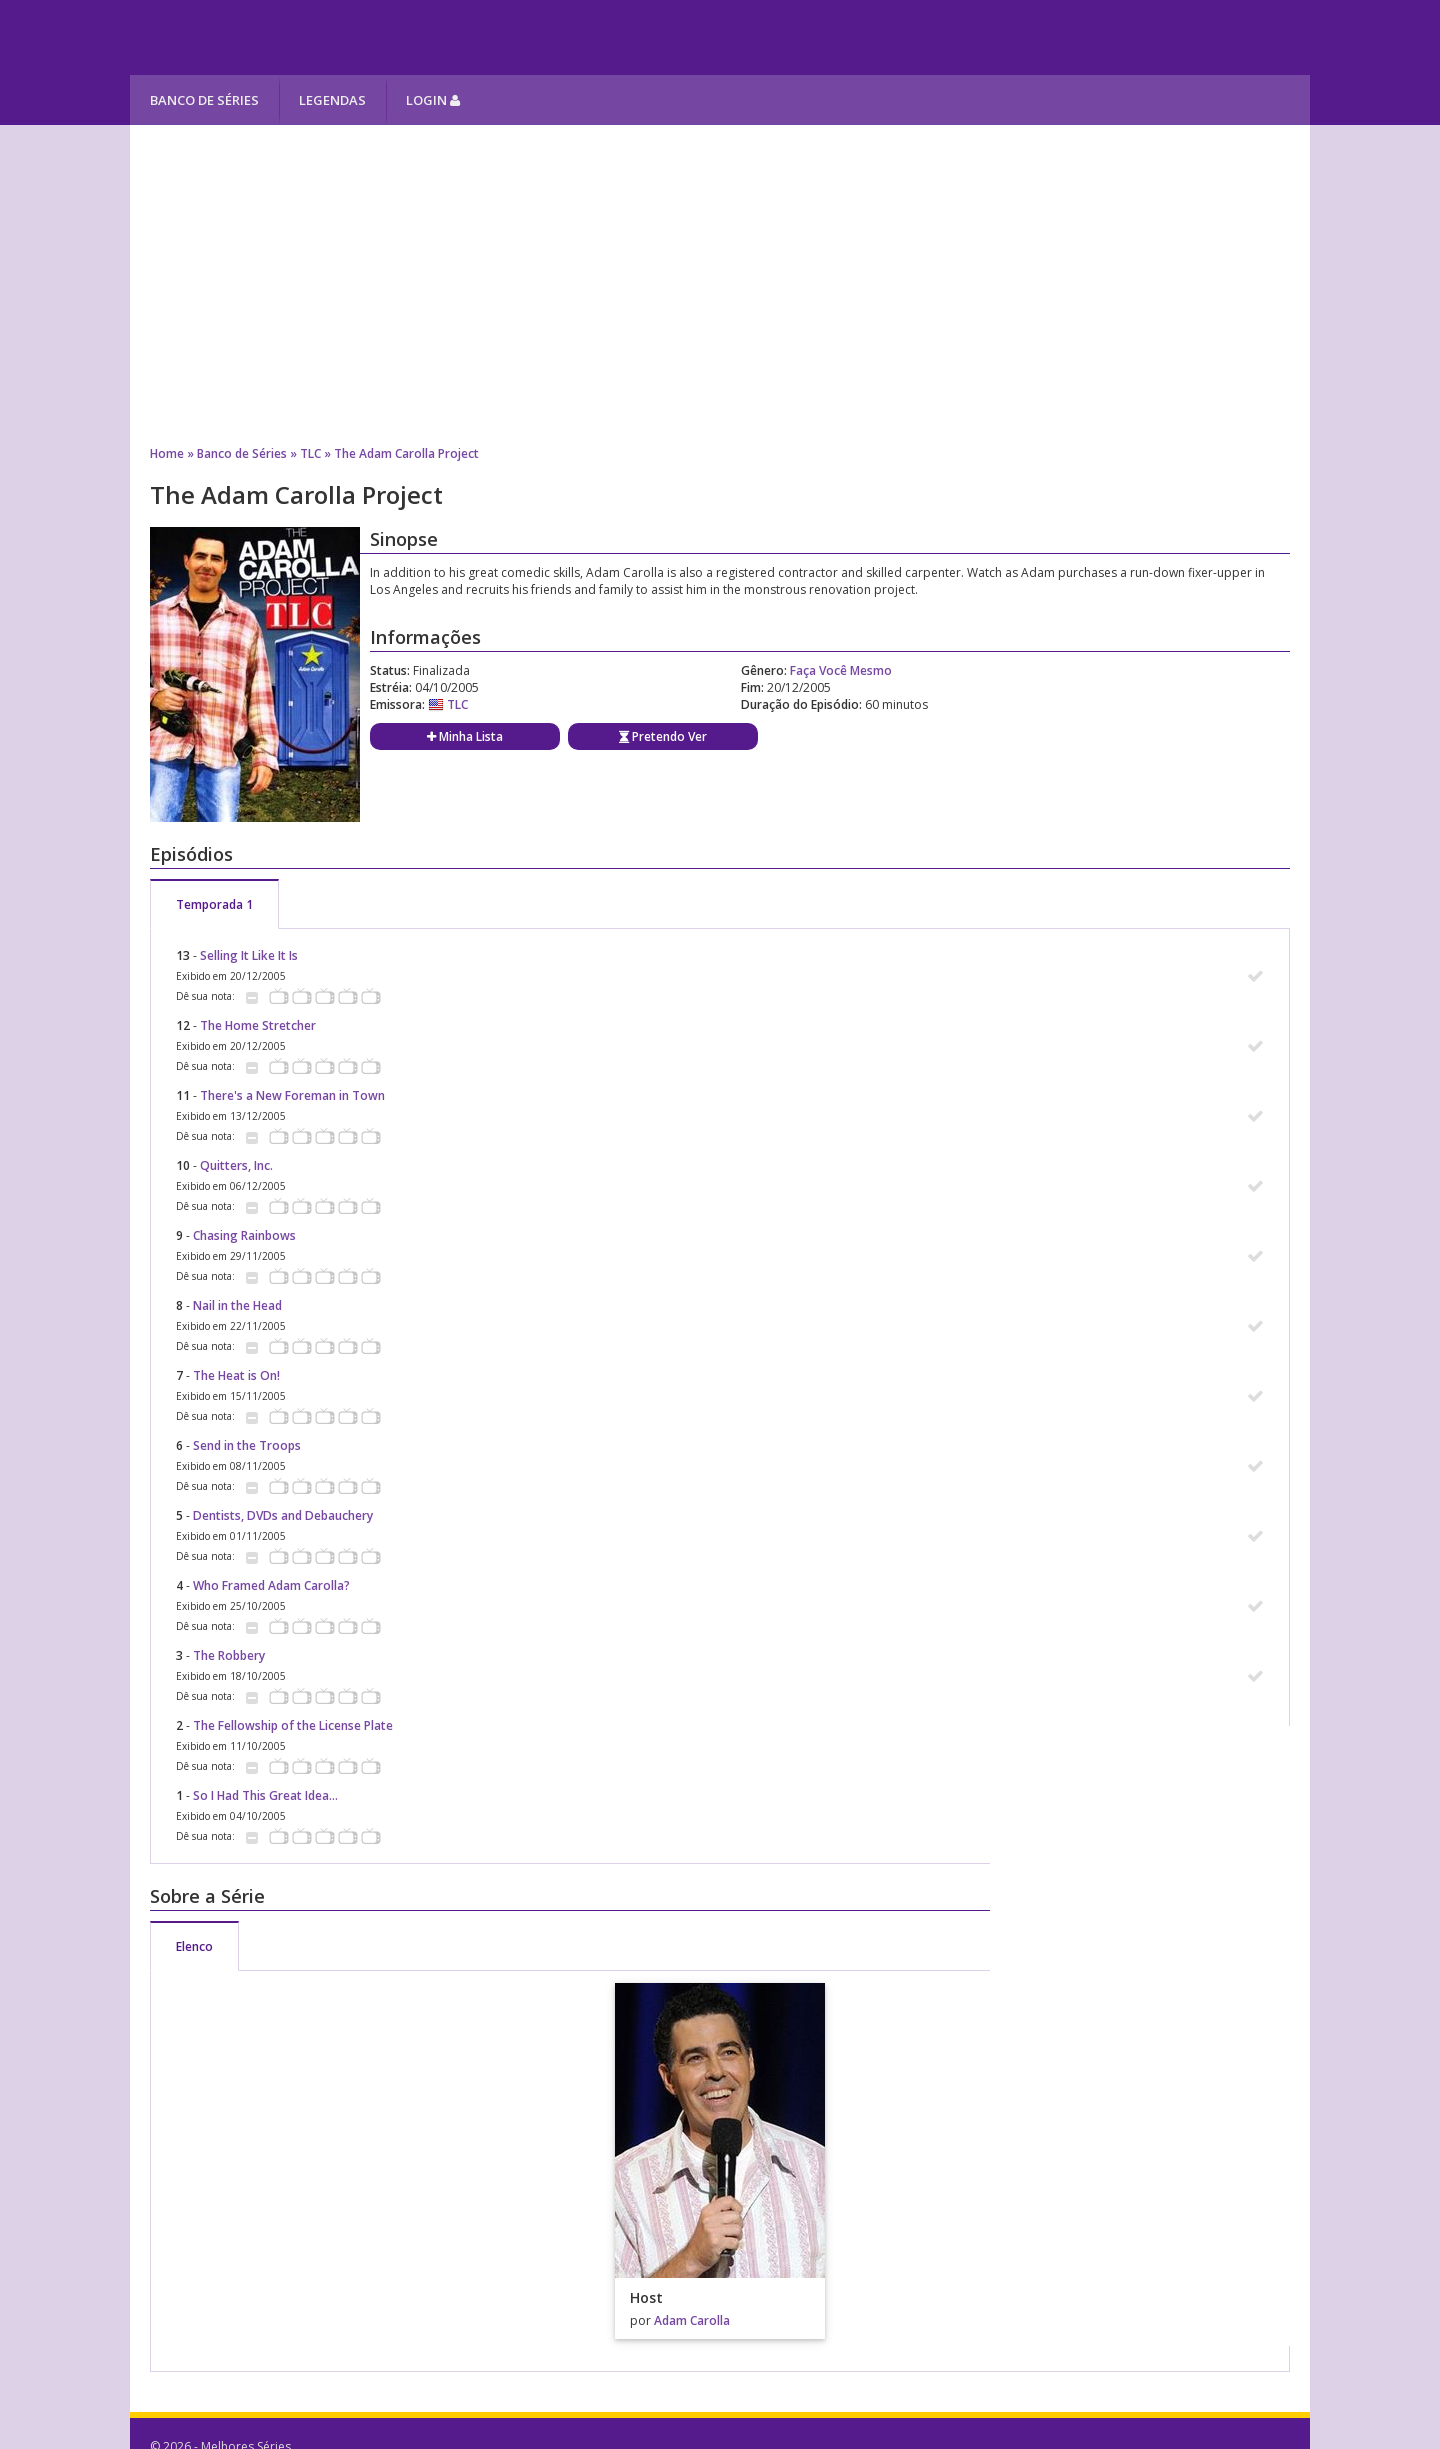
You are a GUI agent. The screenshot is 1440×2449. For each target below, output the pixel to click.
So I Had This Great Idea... (265, 1795)
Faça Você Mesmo (841, 670)
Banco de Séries (204, 100)
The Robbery (229, 1655)
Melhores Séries (311, 37)
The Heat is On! (236, 1375)
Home (167, 453)
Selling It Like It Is (249, 955)
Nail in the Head (237, 1305)
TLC (310, 453)
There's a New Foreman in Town (292, 1095)
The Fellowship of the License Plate (293, 1725)
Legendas (332, 100)
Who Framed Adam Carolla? (271, 1585)
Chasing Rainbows (244, 1235)
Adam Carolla (692, 2320)
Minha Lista (465, 736)
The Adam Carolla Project (406, 453)
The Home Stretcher (258, 1025)
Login (433, 100)
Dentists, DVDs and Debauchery (283, 1515)
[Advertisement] (720, 285)
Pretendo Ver (663, 736)
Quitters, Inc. (236, 1165)
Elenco (194, 1946)
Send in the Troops (247, 1445)
